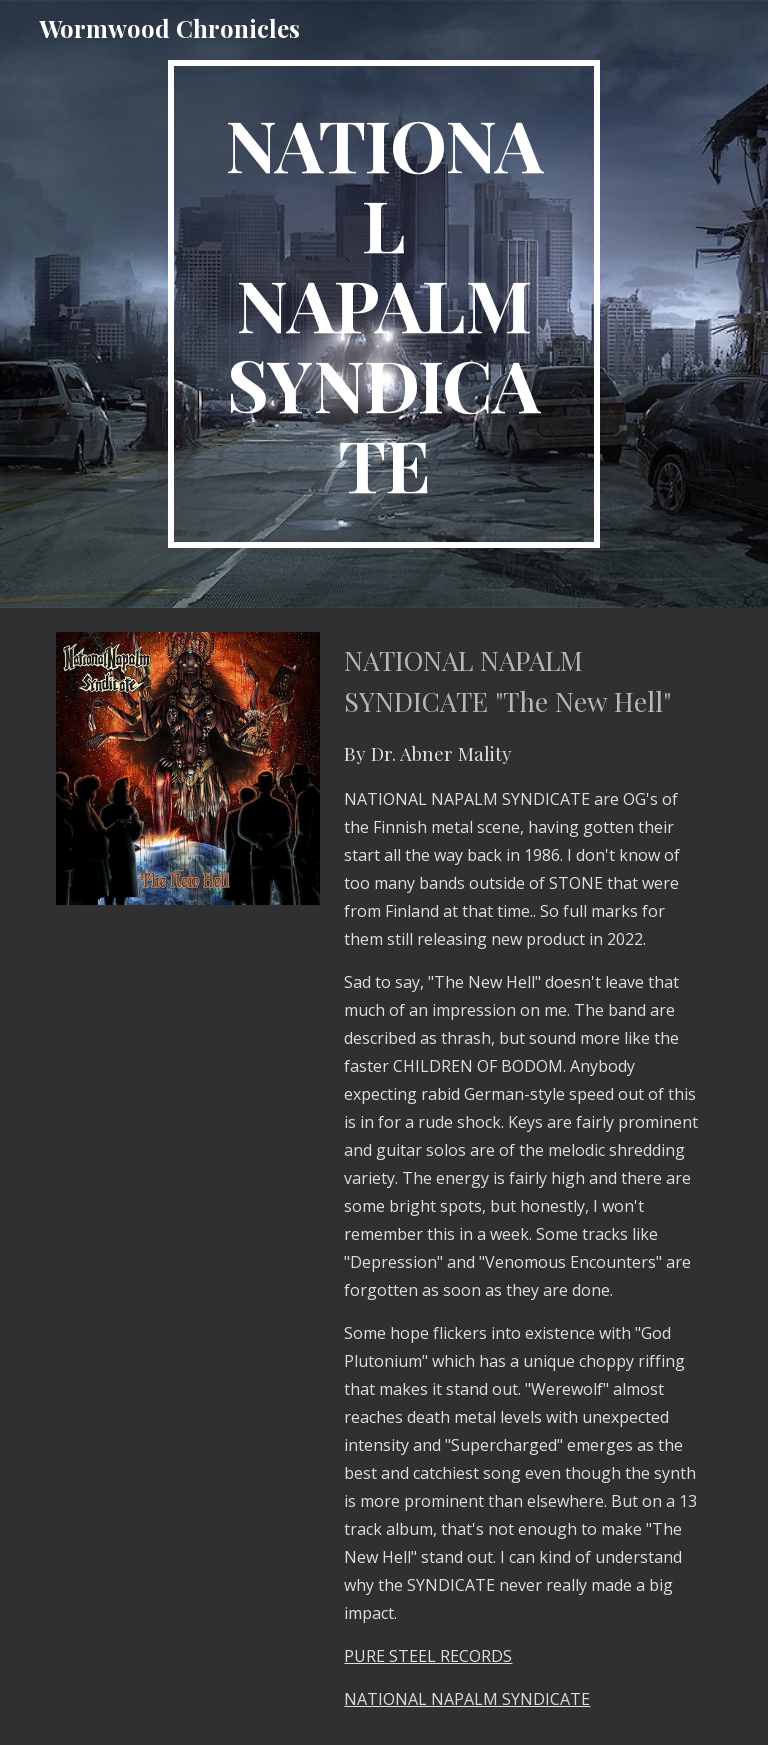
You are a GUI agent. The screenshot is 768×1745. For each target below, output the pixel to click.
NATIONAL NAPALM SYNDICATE (467, 1699)
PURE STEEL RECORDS (428, 1656)
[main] (383, 304)
